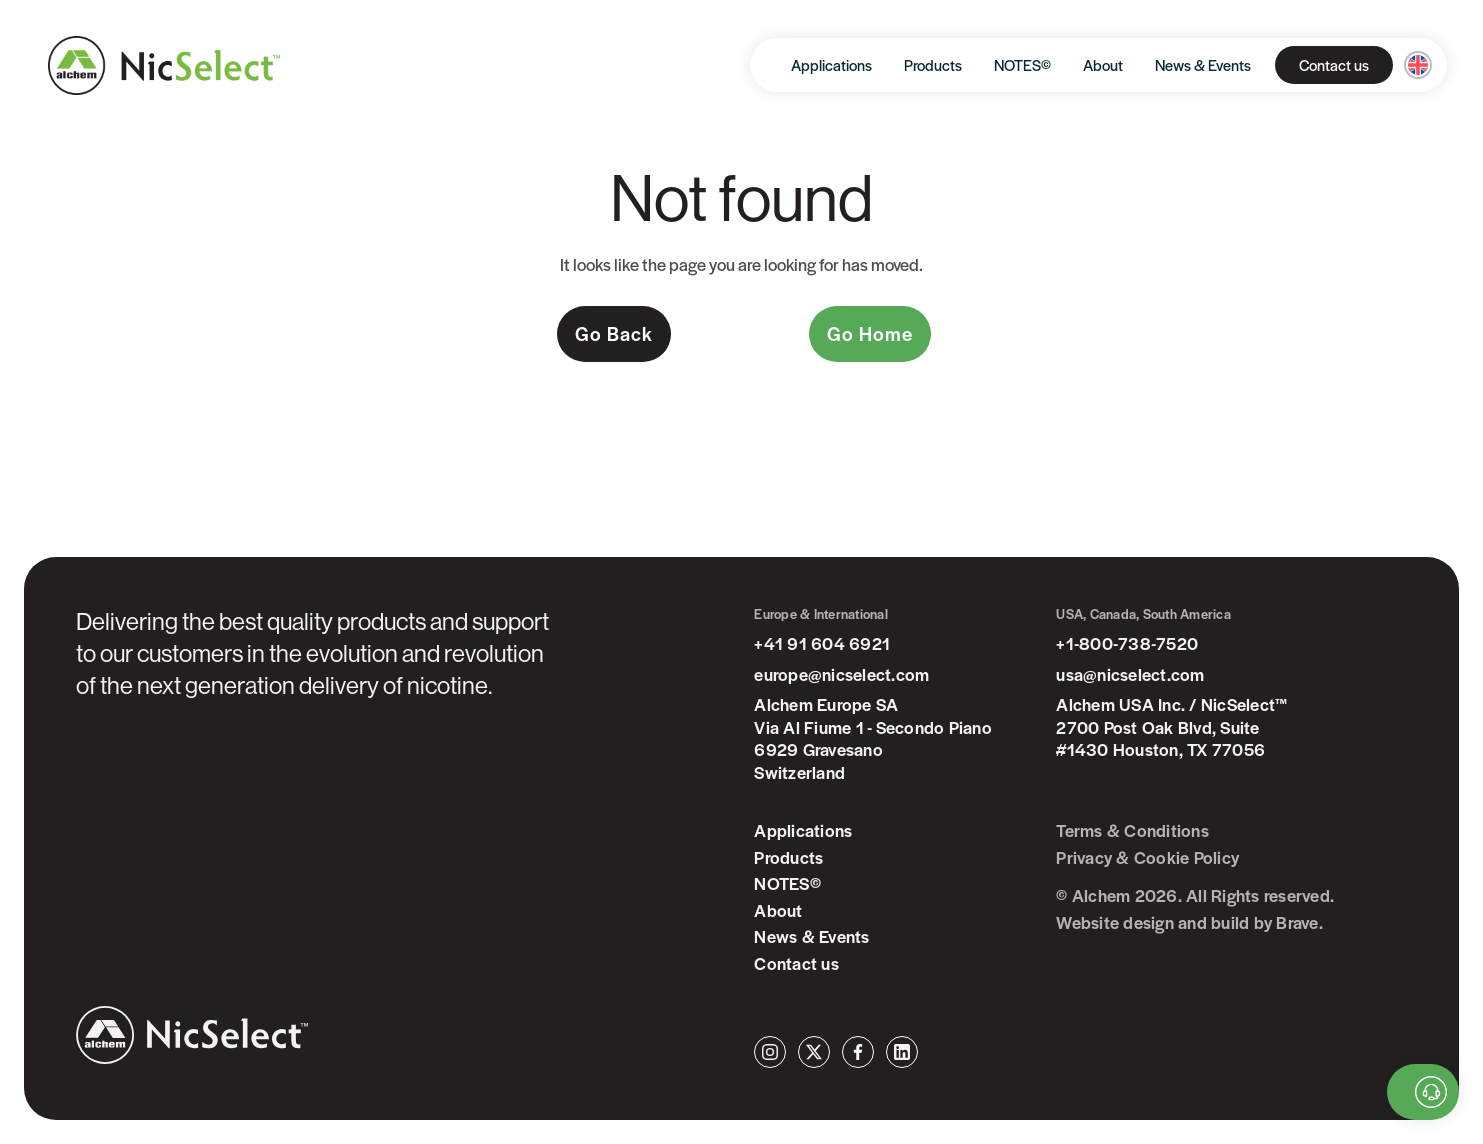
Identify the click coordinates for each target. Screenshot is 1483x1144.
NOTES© (1022, 64)
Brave (1297, 922)
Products (933, 64)
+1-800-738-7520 (1127, 643)
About (1103, 64)
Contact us (1334, 64)
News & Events (1203, 64)
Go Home (870, 333)
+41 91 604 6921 (822, 643)
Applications (831, 64)
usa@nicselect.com (1130, 674)
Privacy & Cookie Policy (1147, 857)
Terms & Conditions (1132, 830)
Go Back (614, 333)
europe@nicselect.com (841, 674)
